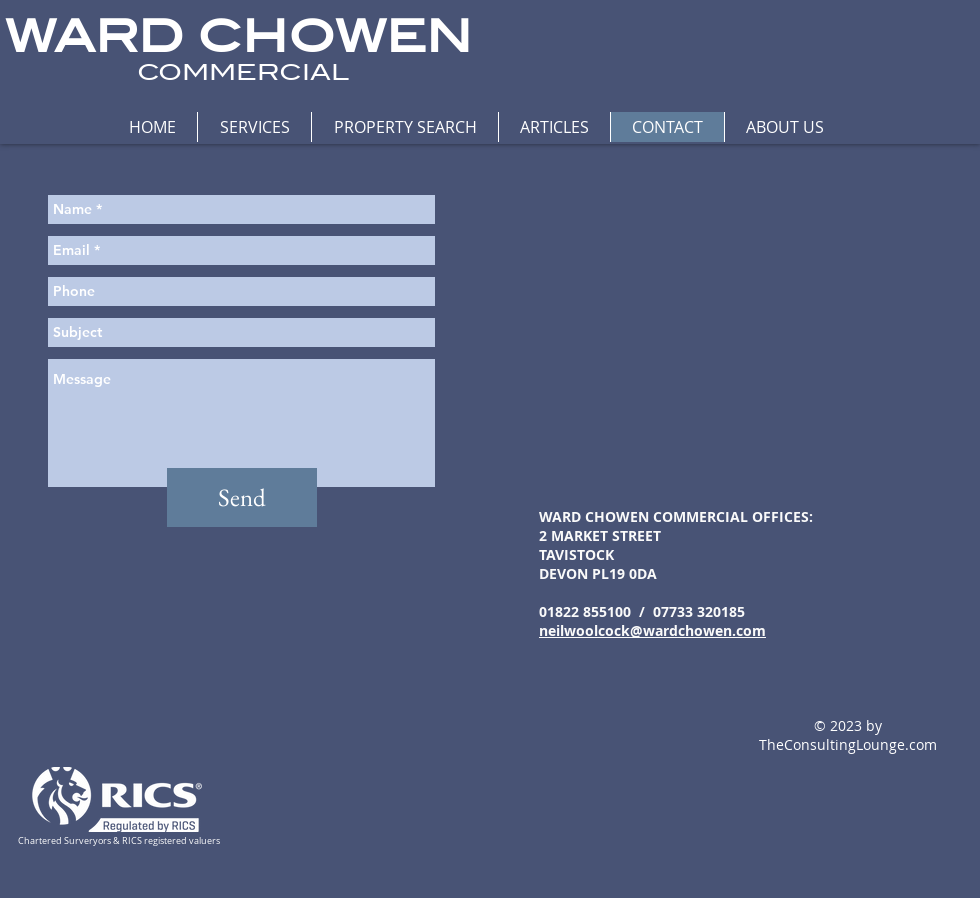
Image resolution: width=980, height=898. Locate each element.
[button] (254, 127)
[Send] (242, 497)
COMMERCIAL (243, 72)
